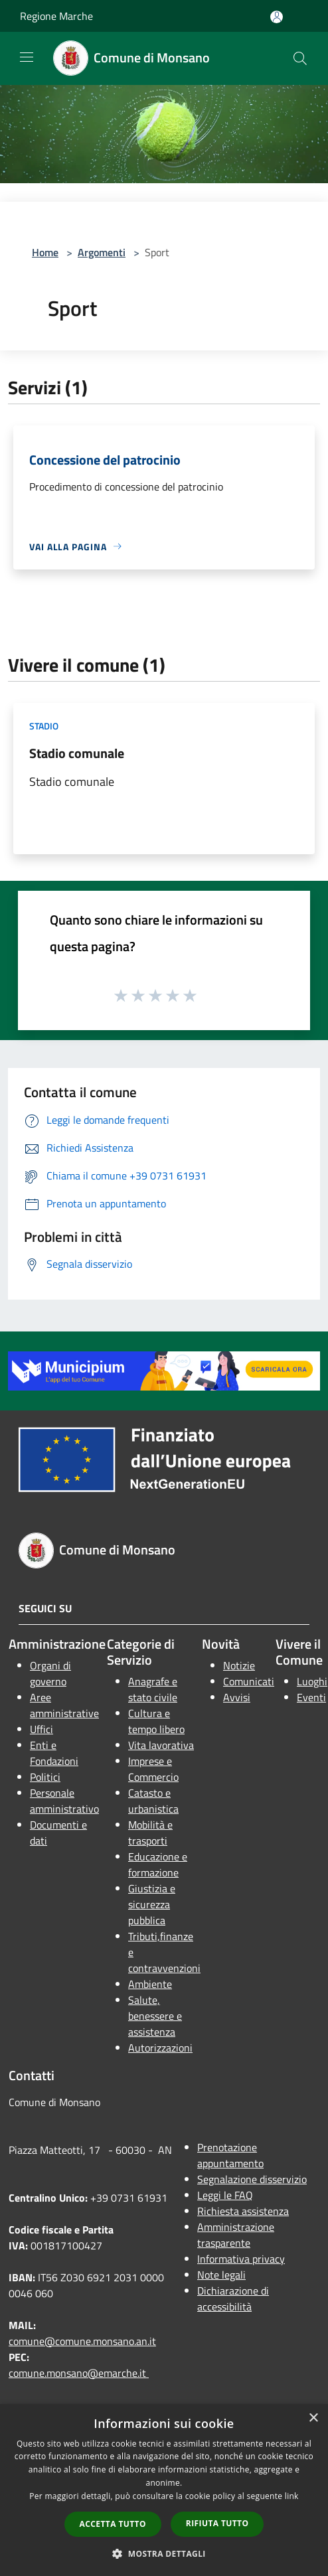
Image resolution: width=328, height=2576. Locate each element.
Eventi (311, 1697)
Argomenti (101, 252)
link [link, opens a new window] (292, 2496)
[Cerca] (300, 58)
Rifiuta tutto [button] (217, 2523)
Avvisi (236, 1697)
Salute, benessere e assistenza (155, 2016)
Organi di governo (50, 1673)
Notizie (239, 1665)
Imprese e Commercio (153, 1769)
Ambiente (150, 1984)
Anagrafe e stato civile (152, 1689)
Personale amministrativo (64, 1801)
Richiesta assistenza (243, 2211)
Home (45, 252)
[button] (164, 2553)
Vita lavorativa (161, 1745)
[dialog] (164, 2490)
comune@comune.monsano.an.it (82, 2341)
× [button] (313, 2418)
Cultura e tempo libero (156, 1721)
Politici (45, 1777)
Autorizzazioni (160, 2048)
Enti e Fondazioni (54, 1753)
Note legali (221, 2275)
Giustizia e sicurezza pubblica (151, 1904)
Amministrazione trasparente (235, 2235)
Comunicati (248, 1681)
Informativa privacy (241, 2259)
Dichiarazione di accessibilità (233, 2298)
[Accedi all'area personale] (276, 17)
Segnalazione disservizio (252, 2179)
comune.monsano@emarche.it (79, 2373)
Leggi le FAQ (225, 2195)
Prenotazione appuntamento (230, 2155)
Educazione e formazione (157, 1864)
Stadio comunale (76, 753)
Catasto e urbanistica (153, 1801)
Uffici (41, 1729)
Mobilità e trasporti (150, 1833)
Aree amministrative (64, 1705)
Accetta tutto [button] (113, 2524)
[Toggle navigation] (27, 57)
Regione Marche (56, 16)
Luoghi (312, 1681)
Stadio (43, 726)
